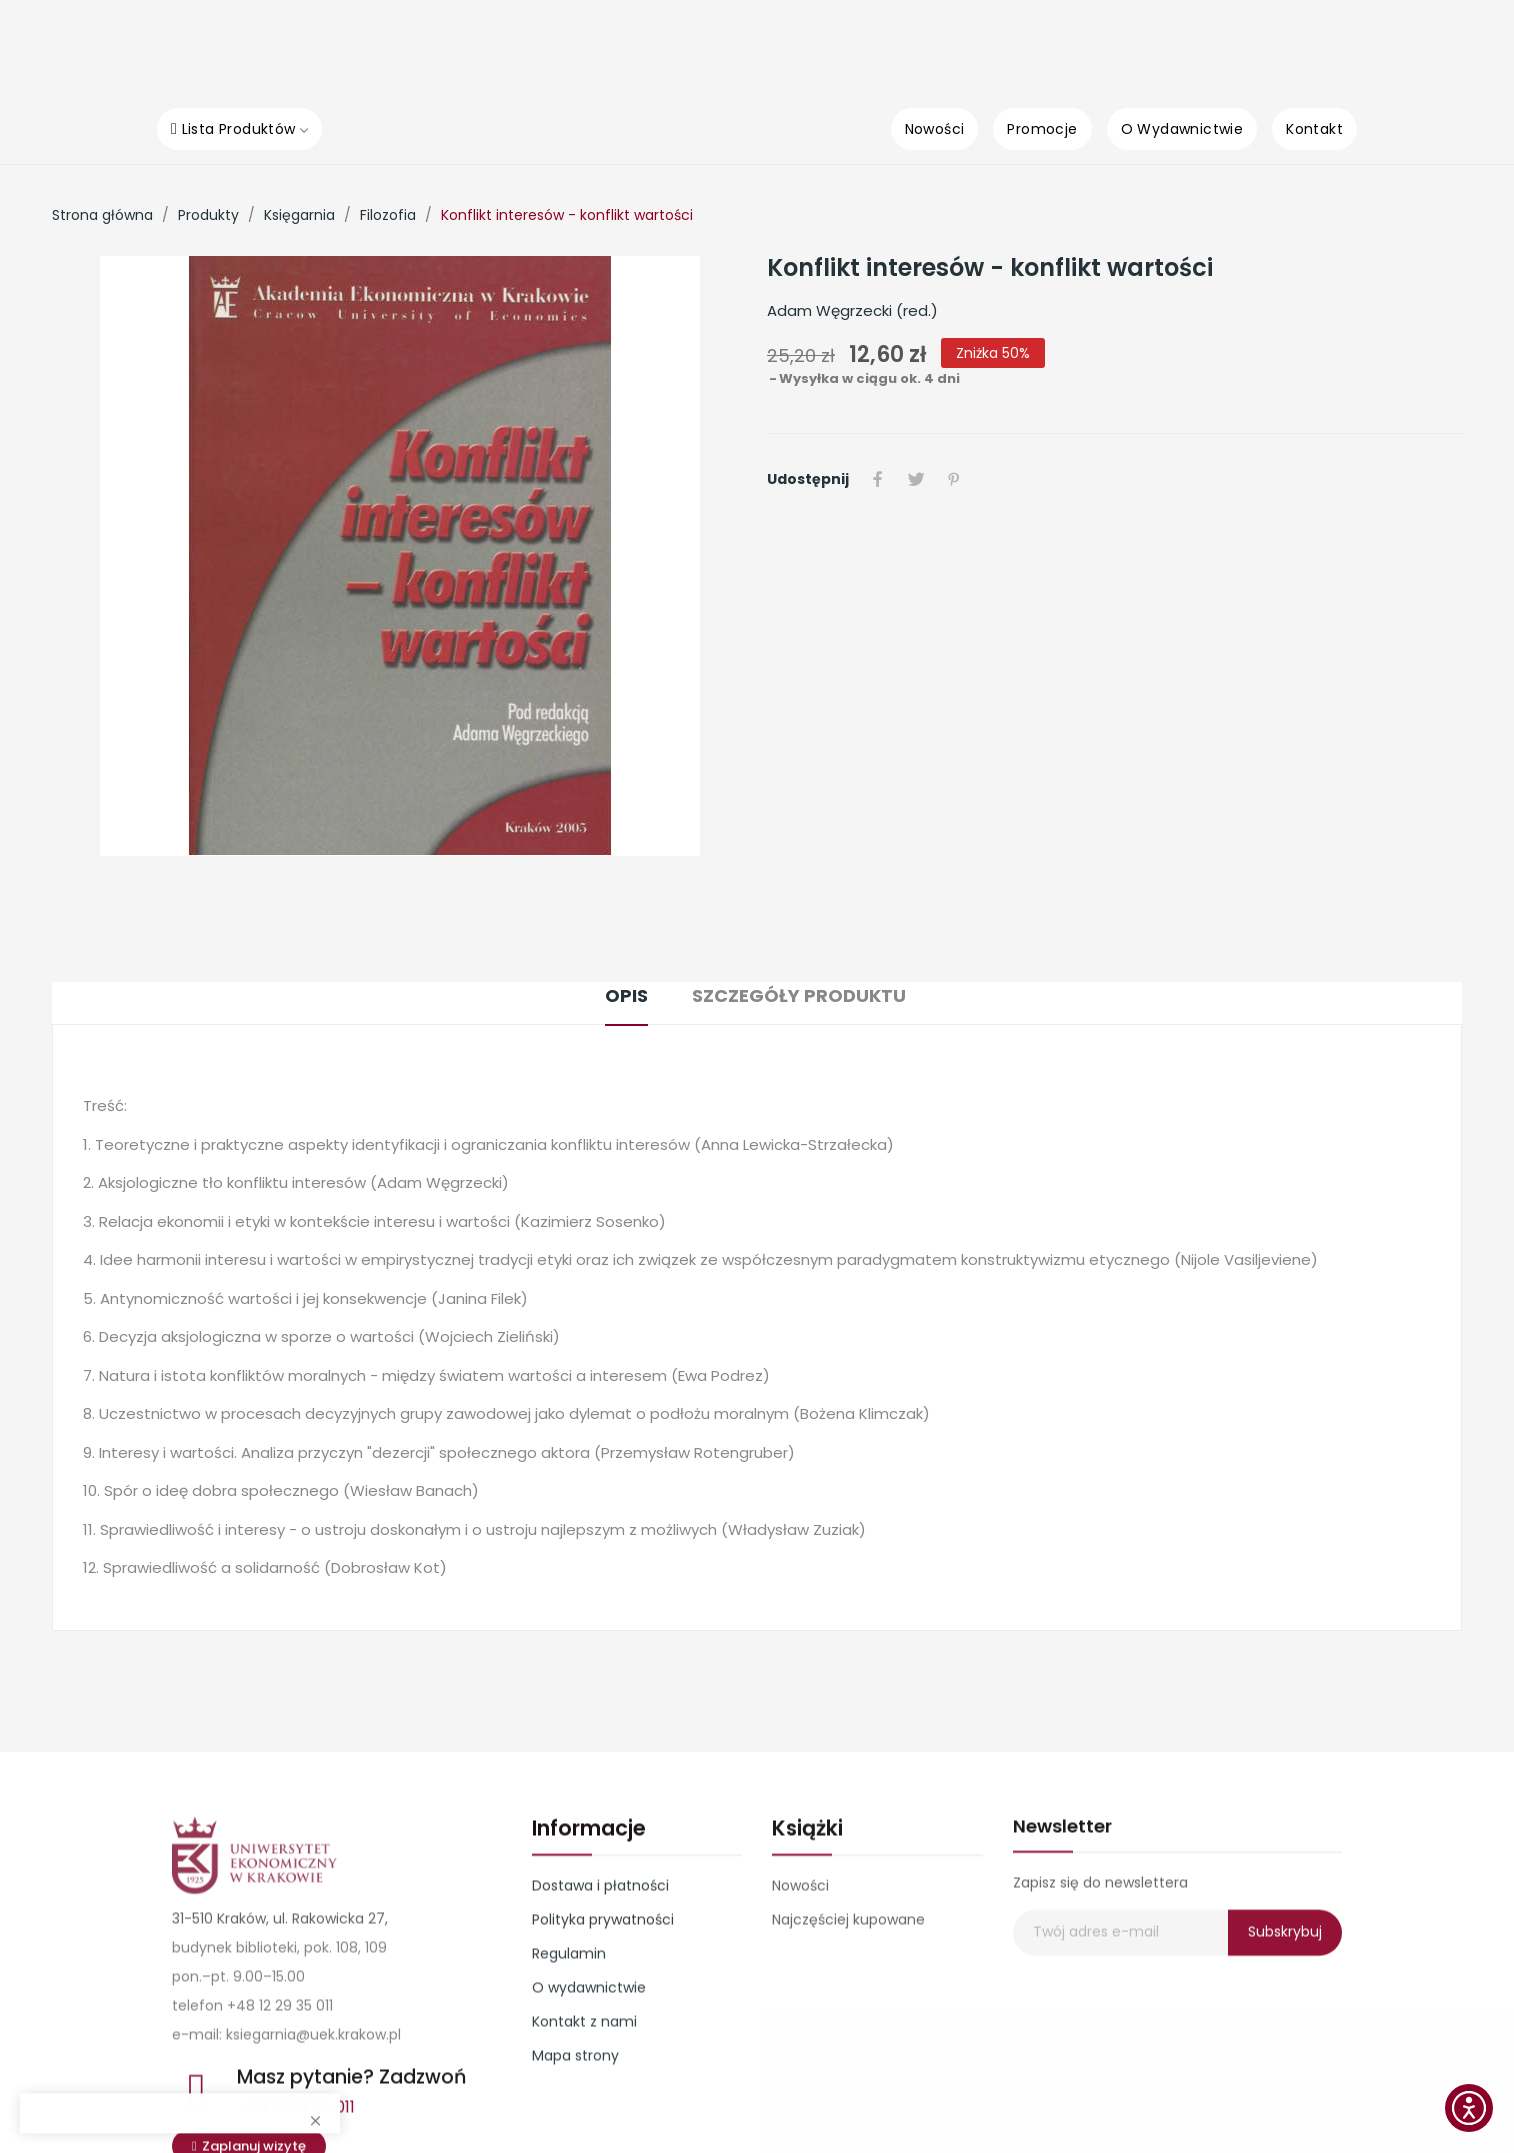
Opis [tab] (626, 995)
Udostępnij (878, 479)
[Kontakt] (1314, 129)
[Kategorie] (971, 47)
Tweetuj (916, 479)
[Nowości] (935, 129)
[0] (1257, 47)
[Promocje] (1042, 129)
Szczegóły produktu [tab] (799, 995)
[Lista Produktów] (239, 129)
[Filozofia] (388, 215)
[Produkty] (208, 215)
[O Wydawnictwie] (1182, 129)
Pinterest (954, 479)
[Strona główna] (102, 215)
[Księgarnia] (299, 215)
